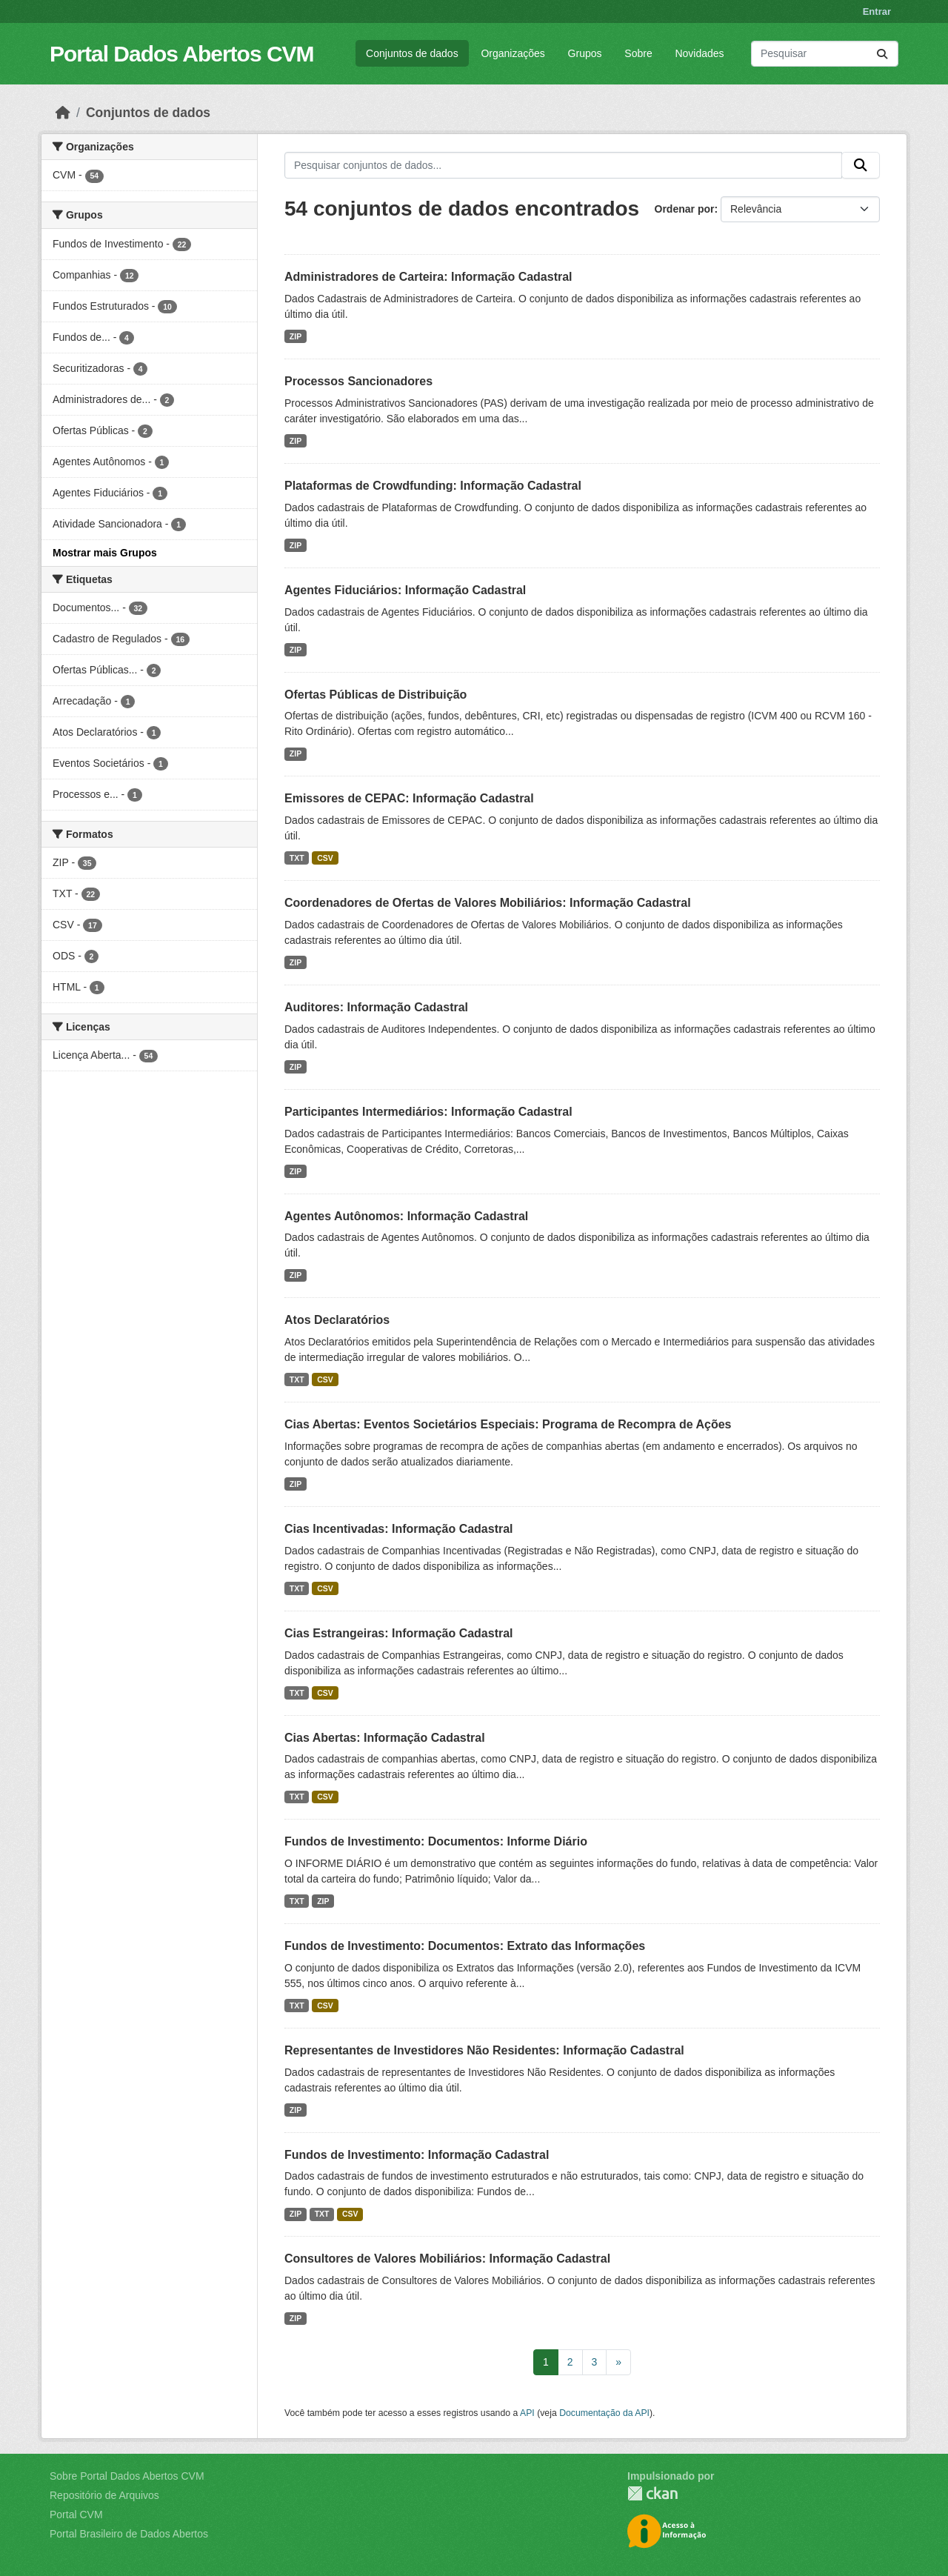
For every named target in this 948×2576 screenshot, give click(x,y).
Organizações (512, 53)
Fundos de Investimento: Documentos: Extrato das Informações (464, 1946)
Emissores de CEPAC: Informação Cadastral (409, 798)
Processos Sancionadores (358, 381)
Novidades (699, 53)
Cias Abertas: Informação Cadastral (384, 1737)
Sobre (638, 53)
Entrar (877, 11)
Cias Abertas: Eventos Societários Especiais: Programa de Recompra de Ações (508, 1424)
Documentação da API (604, 2413)
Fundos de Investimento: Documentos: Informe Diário (435, 1841)
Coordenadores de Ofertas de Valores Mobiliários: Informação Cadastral (487, 902)
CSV (325, 857)
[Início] (63, 112)
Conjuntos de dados (412, 53)
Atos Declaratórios (337, 1320)
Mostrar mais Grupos (105, 553)
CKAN (652, 2493)
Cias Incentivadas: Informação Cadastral (398, 1528)
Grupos (585, 53)
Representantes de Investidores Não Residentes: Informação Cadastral (484, 2050)
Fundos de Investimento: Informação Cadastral (416, 2155)
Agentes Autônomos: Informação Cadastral (406, 1216)
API (527, 2413)
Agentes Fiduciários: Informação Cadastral (405, 590)
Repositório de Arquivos (104, 2495)
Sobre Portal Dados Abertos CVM (127, 2476)
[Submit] (882, 54)
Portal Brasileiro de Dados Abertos (129, 2534)
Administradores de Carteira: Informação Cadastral (428, 276)
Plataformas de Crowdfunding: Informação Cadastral (432, 485)
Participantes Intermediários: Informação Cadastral (428, 1111)
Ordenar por (685, 209)
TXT (297, 857)
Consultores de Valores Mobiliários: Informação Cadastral (447, 2258)
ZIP (295, 336)
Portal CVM (76, 2514)
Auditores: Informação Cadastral (376, 1007)
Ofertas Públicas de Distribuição (375, 694)
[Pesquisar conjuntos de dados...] (824, 54)
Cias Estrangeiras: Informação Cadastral (398, 1633)
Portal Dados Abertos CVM (182, 53)
